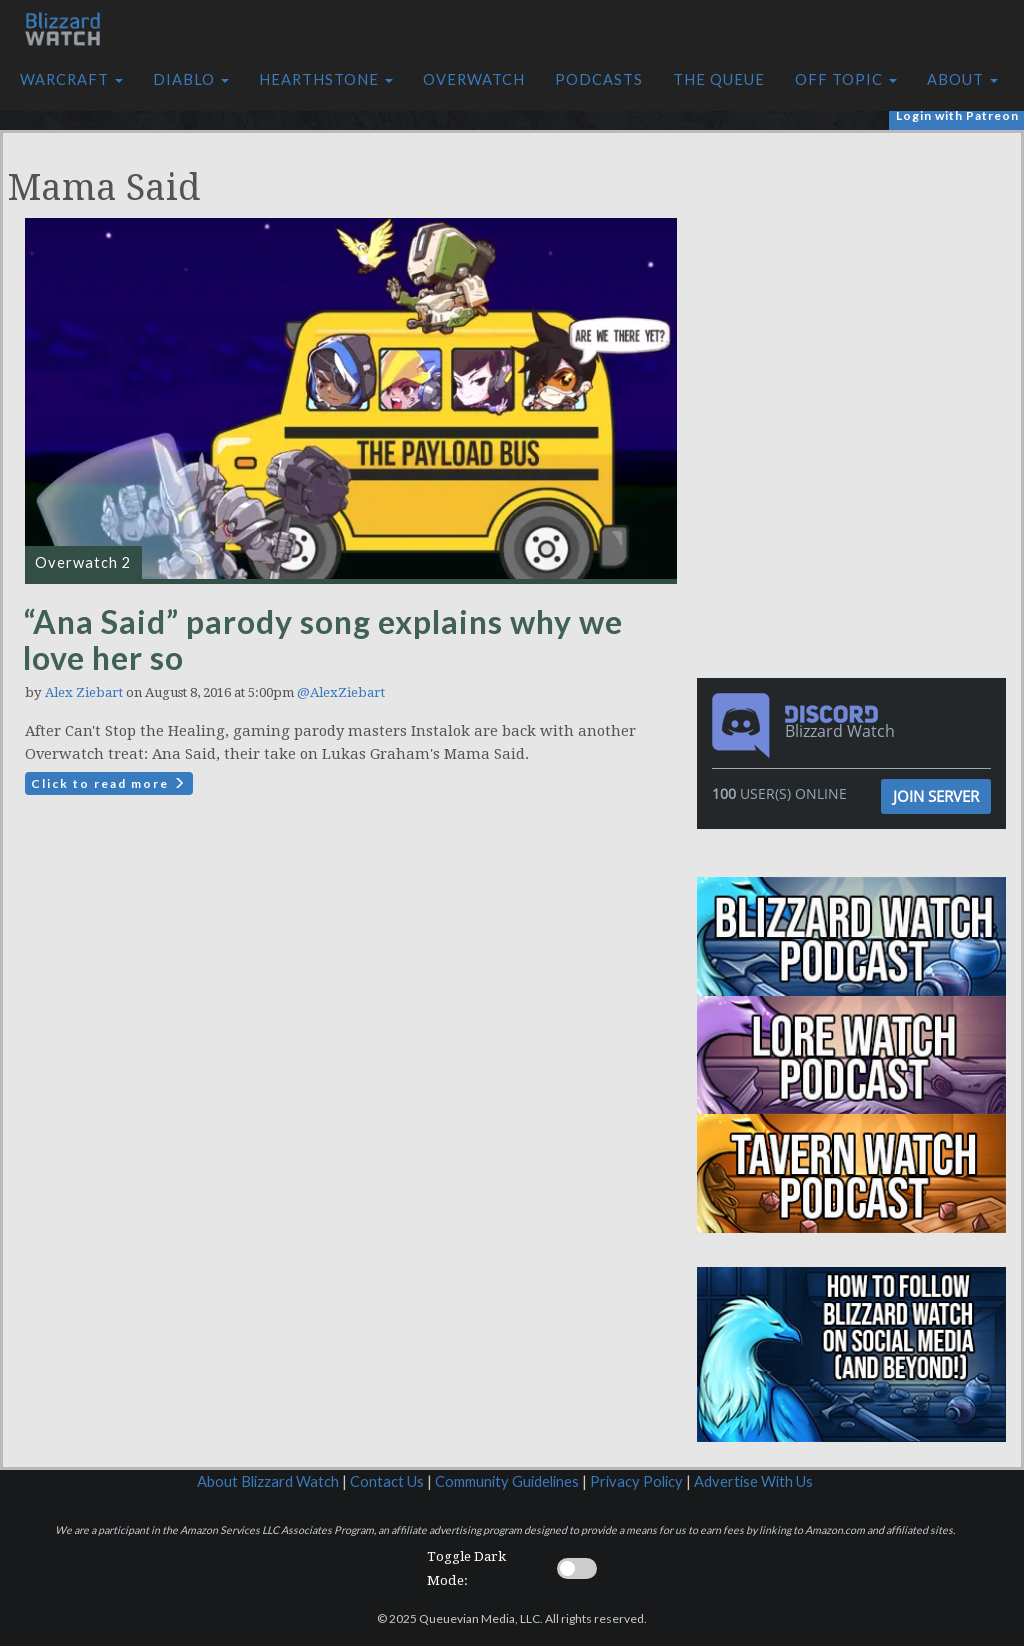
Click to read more (109, 783)
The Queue (719, 79)
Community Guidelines (507, 1481)
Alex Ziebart (84, 692)
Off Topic (846, 79)
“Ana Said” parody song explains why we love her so (323, 639)
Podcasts (599, 79)
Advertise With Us (753, 1481)
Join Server (936, 796)
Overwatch (474, 79)
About (962, 79)
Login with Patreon (957, 115)
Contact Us (387, 1481)
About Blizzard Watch (268, 1481)
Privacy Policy (636, 1481)
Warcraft (71, 79)
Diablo (191, 79)
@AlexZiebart (341, 692)
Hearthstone (326, 79)
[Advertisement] (857, 273)
